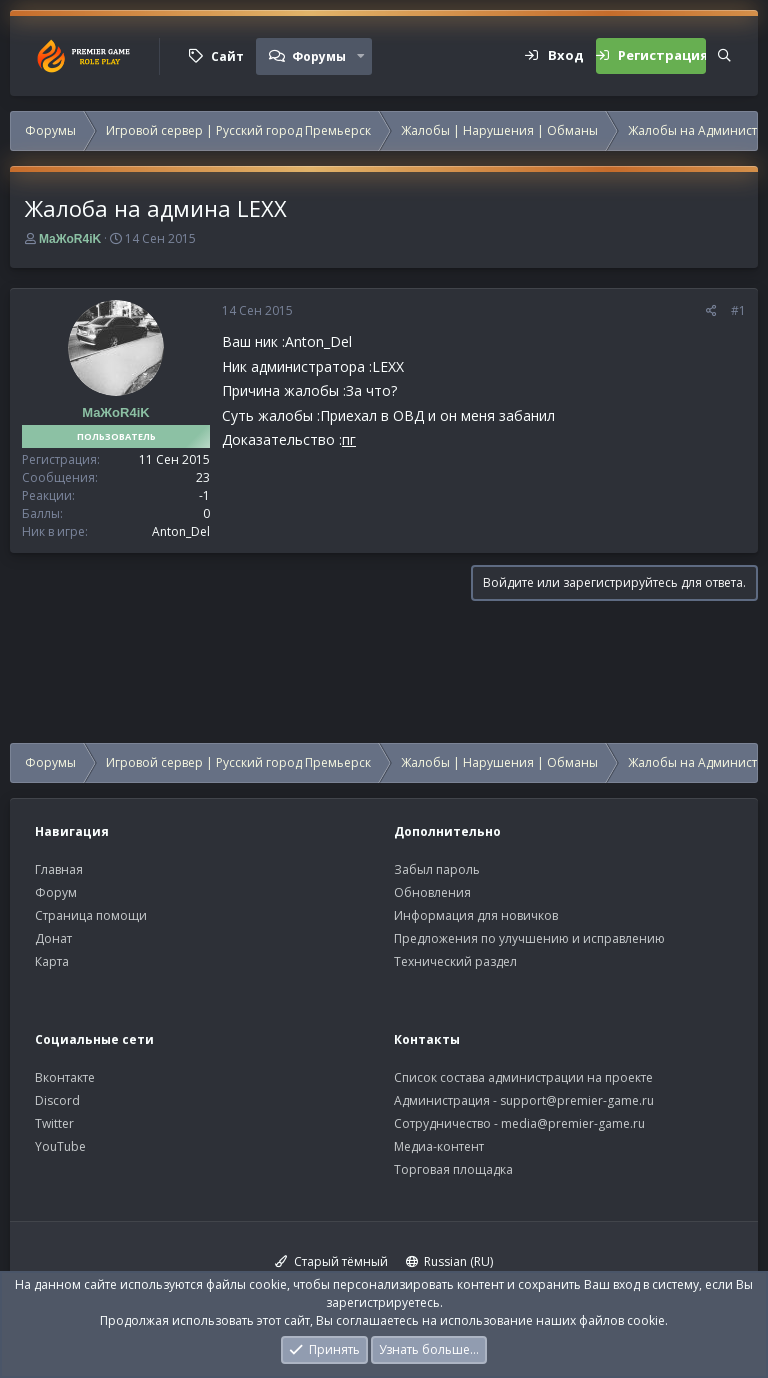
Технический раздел (455, 961)
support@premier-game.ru (577, 1100)
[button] (361, 56)
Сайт (227, 56)
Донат (53, 938)
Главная (59, 869)
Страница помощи (91, 915)
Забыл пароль (437, 869)
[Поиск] (724, 56)
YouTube (60, 1146)
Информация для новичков (476, 915)
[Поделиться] (711, 311)
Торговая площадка (453, 1169)
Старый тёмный (331, 1261)
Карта (52, 961)
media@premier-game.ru (573, 1123)
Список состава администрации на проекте (523, 1077)
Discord (57, 1100)
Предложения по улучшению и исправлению (529, 938)
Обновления (432, 892)
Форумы (319, 56)
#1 (738, 310)
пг (349, 439)
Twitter (54, 1123)
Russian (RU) (450, 1261)
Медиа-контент (439, 1146)
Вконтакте (65, 1077)
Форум (56, 892)
